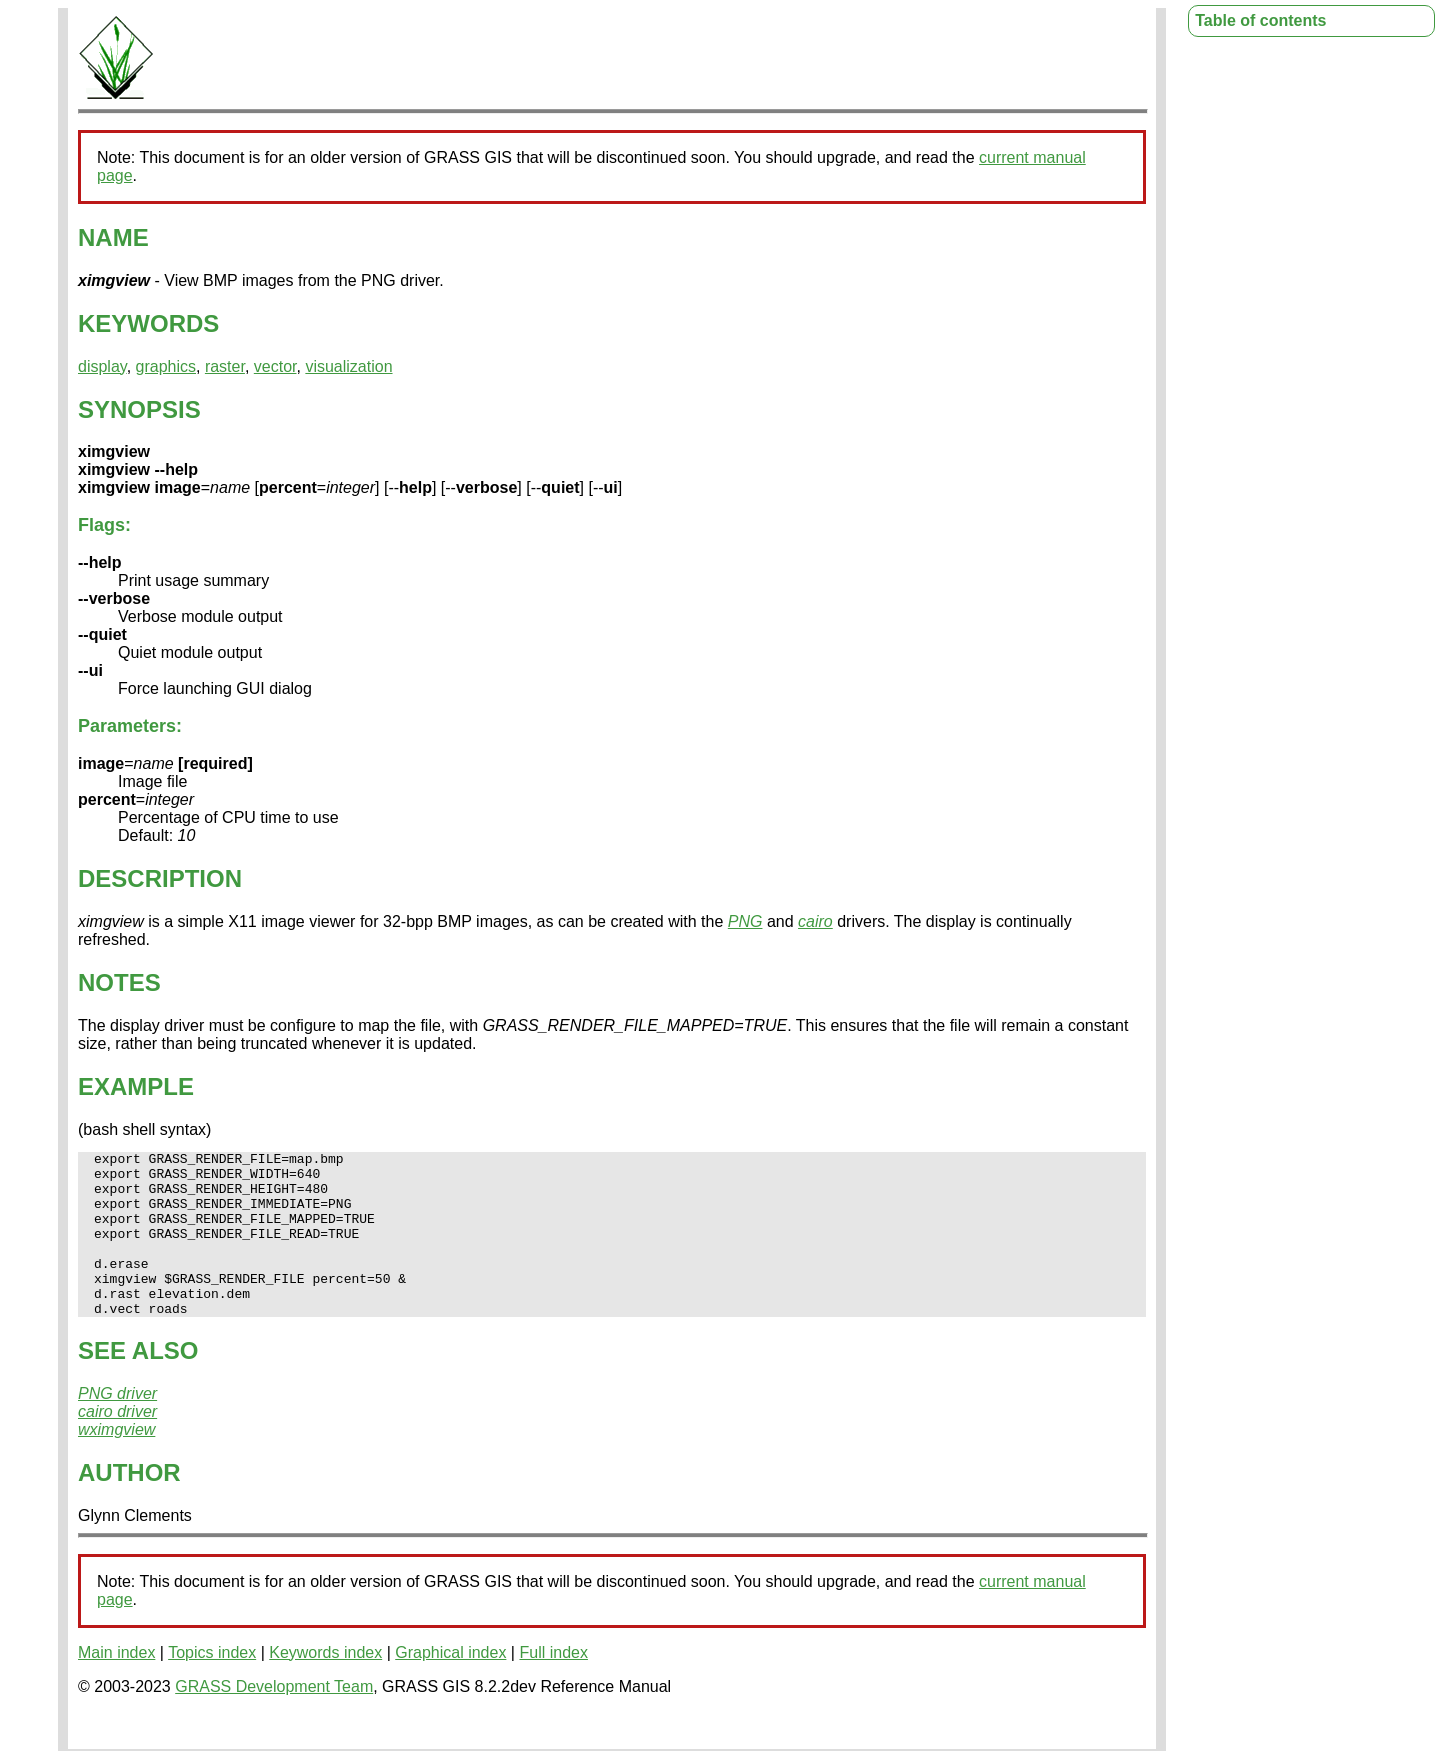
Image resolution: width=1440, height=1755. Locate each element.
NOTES (119, 982)
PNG (745, 921)
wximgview (116, 1462)
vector (275, 366)
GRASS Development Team (274, 1719)
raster (225, 366)
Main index (116, 1685)
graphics (166, 366)
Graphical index (450, 1685)
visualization (348, 366)
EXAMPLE (136, 1086)
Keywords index (325, 1685)
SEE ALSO (138, 1383)
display (102, 366)
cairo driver (117, 1444)
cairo (815, 921)
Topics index (212, 1685)
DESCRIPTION (160, 878)
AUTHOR (129, 1505)
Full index (553, 1685)
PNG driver (117, 1426)
